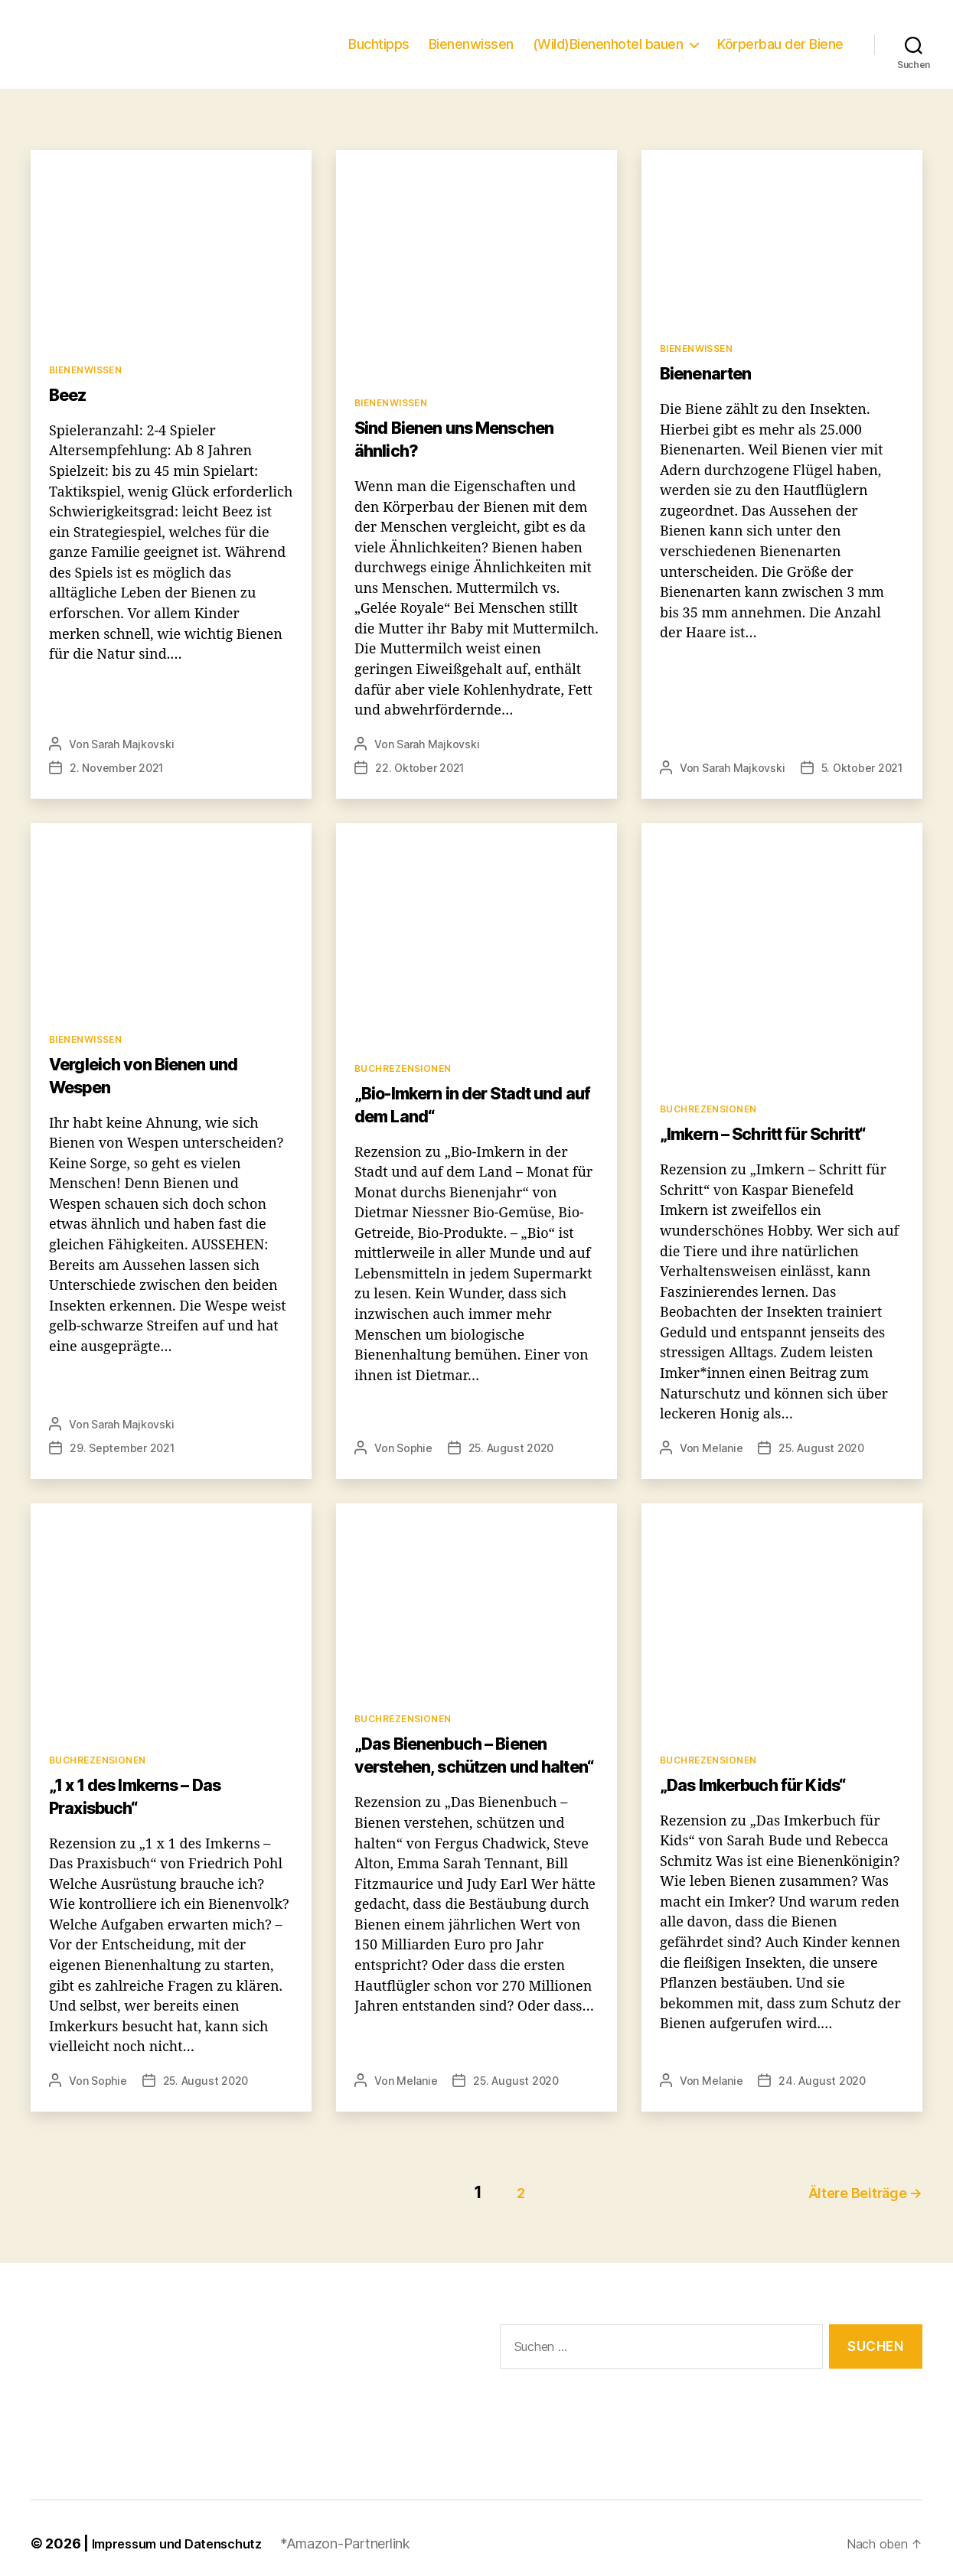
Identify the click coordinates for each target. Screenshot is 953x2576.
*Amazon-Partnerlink (347, 2532)
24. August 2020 (809, 2079)
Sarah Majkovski (127, 766)
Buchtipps (400, 55)
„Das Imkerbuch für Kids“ (763, 1783)
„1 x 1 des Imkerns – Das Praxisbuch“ (148, 1795)
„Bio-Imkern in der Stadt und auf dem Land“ (468, 1103)
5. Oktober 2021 (849, 766)
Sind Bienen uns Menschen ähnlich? (464, 462)
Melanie (718, 1447)
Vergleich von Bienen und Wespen (152, 1074)
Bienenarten (709, 396)
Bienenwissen (488, 55)
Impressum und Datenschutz (176, 2532)
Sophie (411, 1447)
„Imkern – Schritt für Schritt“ (773, 1132)
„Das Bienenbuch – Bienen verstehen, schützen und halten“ (462, 1765)
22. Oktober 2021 (546, 766)
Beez (69, 417)
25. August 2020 (500, 1447)
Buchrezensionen (403, 1067)
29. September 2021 (117, 1447)
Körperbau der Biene (783, 55)
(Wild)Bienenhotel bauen (618, 55)
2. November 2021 (243, 766)
